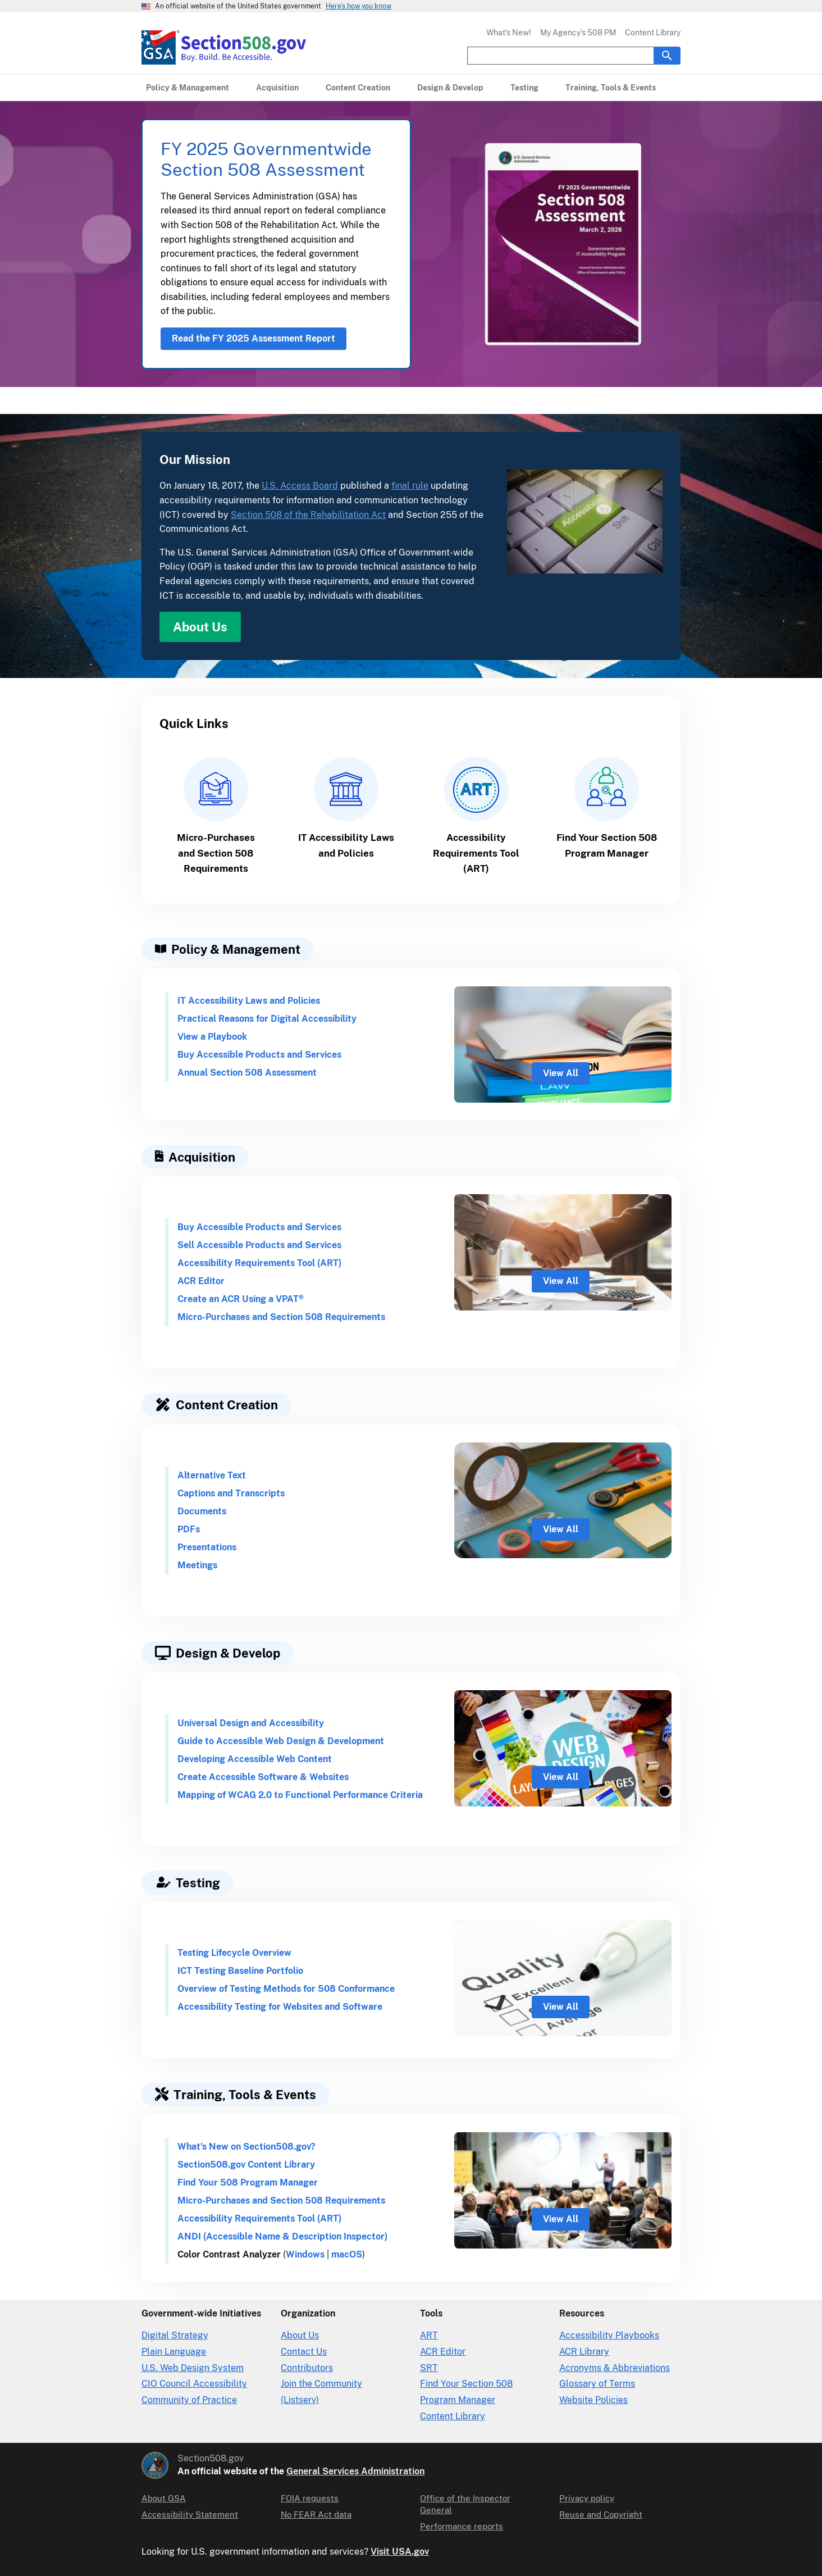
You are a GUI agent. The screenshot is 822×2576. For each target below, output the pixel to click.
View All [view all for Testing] (560, 2006)
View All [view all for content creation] (560, 1529)
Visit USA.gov (400, 2551)
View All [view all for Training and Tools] (560, 2219)
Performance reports (461, 2526)
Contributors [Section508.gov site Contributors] (307, 2368)
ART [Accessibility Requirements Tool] (429, 2335)
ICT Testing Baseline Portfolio (240, 1970)
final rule (409, 485)
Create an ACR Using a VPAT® (240, 1299)
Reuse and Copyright (600, 2514)
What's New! (508, 32)
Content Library (653, 33)
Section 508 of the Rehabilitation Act (308, 514)
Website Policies (593, 2400)
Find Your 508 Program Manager (247, 2182)
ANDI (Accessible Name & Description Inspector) (282, 2236)
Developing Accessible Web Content (254, 1759)
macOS (346, 2254)
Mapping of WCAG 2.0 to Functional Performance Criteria (300, 1795)
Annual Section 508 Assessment (247, 1072)
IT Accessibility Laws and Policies (248, 1000)
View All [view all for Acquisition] (560, 1281)
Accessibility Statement (189, 2514)
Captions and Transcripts (231, 1493)
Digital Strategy (174, 2335)
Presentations (206, 1547)
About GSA (163, 2498)
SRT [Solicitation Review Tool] (429, 2368)
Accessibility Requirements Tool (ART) (259, 1263)
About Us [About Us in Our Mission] (200, 627)
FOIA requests (310, 2498)
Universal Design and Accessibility (250, 1723)
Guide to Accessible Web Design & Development (280, 1741)
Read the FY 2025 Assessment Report (253, 338)
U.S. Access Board (300, 485)
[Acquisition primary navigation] (277, 88)
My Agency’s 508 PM (578, 33)
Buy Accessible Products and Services (259, 1054)
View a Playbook (212, 1036)
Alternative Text (211, 1475)
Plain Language (173, 2351)
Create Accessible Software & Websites (263, 1777)
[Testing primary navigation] (524, 88)
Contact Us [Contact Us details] (304, 2351)
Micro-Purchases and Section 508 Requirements (281, 1317)
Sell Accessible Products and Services (259, 1245)
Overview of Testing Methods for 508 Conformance (286, 1988)
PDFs (188, 1529)
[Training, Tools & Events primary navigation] (610, 88)
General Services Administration (355, 2471)
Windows (305, 2254)
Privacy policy (586, 2498)
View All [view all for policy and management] (560, 1073)
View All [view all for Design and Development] (560, 1777)
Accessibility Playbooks (609, 2335)
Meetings (197, 1565)
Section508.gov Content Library (246, 2164)
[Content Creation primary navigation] (358, 88)
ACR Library (584, 2351)
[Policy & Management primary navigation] (188, 88)
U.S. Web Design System (192, 2368)
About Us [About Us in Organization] (300, 2335)
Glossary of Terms (597, 2383)
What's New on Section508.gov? (246, 2146)
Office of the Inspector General (465, 2504)
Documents (201, 1511)
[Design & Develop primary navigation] (450, 88)
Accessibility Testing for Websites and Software (279, 2006)
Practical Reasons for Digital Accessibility (267, 1018)
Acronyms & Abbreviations (614, 2368)
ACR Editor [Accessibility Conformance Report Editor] (442, 2351)
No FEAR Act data (316, 2514)
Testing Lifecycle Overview (234, 1952)
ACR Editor (201, 1281)
